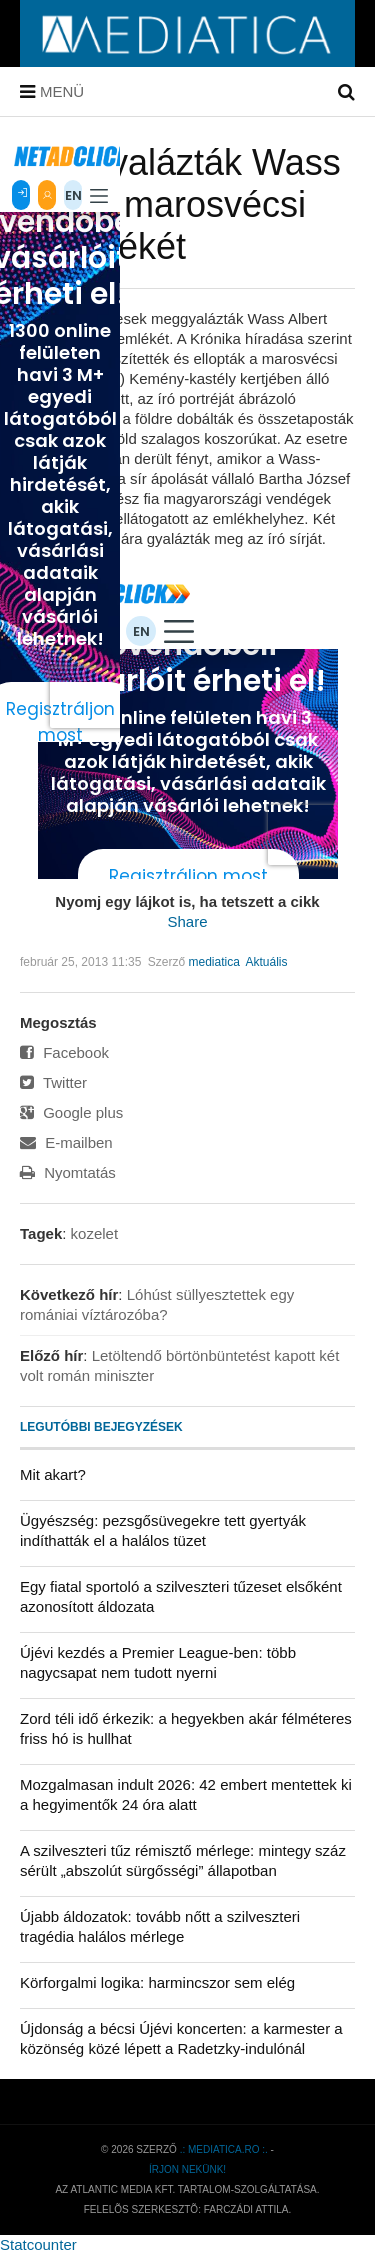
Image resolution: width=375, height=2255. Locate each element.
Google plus (71, 1112)
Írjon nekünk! (187, 2169)
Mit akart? (53, 1474)
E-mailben (66, 1142)
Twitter (53, 1082)
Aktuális (267, 962)
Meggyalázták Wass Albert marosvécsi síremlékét (180, 204)
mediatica (213, 962)
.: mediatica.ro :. (224, 2149)
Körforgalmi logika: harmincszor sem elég (157, 1982)
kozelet (95, 1233)
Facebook (64, 1052)
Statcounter (38, 2244)
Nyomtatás (68, 1172)
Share (187, 921)
